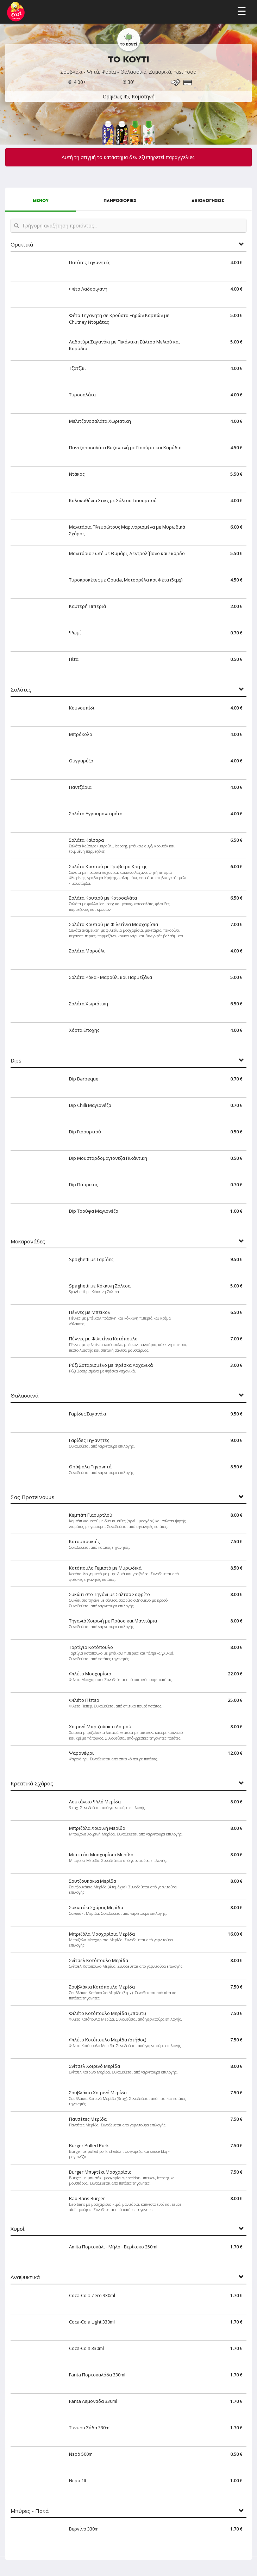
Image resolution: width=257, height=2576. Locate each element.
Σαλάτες (21, 690)
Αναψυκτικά (25, 2277)
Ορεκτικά (22, 245)
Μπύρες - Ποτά (30, 2511)
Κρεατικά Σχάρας (32, 1783)
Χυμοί (18, 2229)
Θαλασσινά (24, 1396)
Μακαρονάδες (28, 1241)
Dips (16, 1061)
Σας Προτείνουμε (32, 1497)
